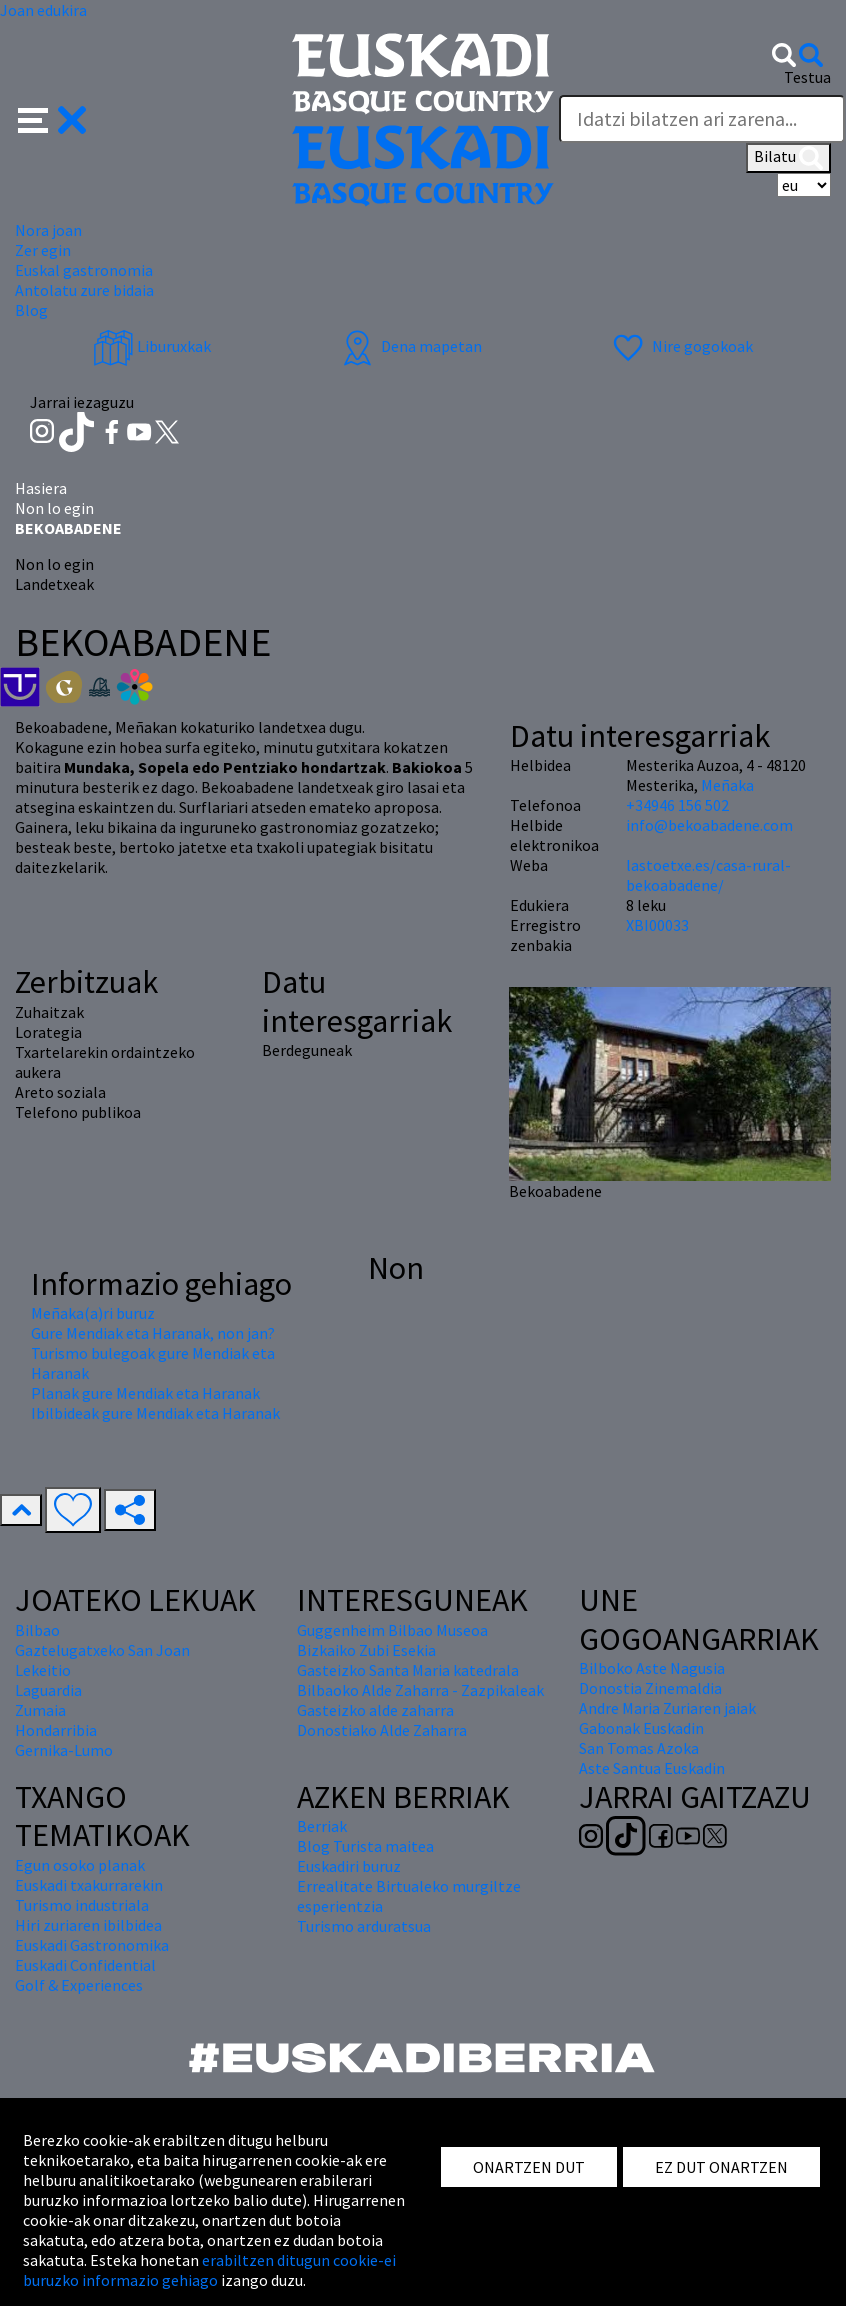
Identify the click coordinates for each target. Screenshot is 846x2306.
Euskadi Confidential (85, 1965)
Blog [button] (31, 310)
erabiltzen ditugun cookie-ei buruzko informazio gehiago (209, 2270)
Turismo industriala (82, 1905)
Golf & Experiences (79, 1985)
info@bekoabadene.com (709, 825)
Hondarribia (56, 1730)
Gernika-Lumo (64, 1750)
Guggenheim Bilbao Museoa (392, 1630)
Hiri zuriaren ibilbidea (88, 1925)
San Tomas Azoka (639, 1748)
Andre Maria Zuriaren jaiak (667, 1708)
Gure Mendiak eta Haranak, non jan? (153, 1333)
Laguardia (48, 1690)
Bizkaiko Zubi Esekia (366, 1650)
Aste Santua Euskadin (652, 1768)
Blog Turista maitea (365, 1846)
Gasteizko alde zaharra (375, 1710)
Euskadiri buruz (349, 1866)
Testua (807, 77)
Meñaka (727, 785)
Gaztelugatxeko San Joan (102, 1650)
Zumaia (40, 1710)
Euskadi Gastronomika (92, 1945)
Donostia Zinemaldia (650, 1688)
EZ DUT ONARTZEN (721, 2167)
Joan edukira (43, 10)
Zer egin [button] (43, 250)
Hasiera (41, 488)
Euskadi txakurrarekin (89, 1885)
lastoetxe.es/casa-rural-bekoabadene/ (708, 875)
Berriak (322, 1826)
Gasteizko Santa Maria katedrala (408, 1670)
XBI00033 (657, 925)
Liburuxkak (152, 346)
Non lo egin (54, 508)
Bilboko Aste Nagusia (652, 1668)
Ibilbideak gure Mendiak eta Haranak (155, 1413)
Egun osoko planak (80, 1865)
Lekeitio (43, 1670)
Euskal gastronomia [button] (84, 270)
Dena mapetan (409, 346)
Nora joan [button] (48, 230)
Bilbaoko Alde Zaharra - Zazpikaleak (420, 1690)
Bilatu (788, 158)
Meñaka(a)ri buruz (93, 1313)
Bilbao (37, 1630)
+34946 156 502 (677, 805)
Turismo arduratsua (364, 1926)
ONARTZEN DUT (529, 2167)
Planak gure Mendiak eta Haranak (145, 1393)
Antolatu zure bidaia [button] (84, 290)
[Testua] (702, 119)
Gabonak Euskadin (641, 1728)
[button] (52, 118)
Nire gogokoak (680, 346)
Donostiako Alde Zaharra (382, 1730)
